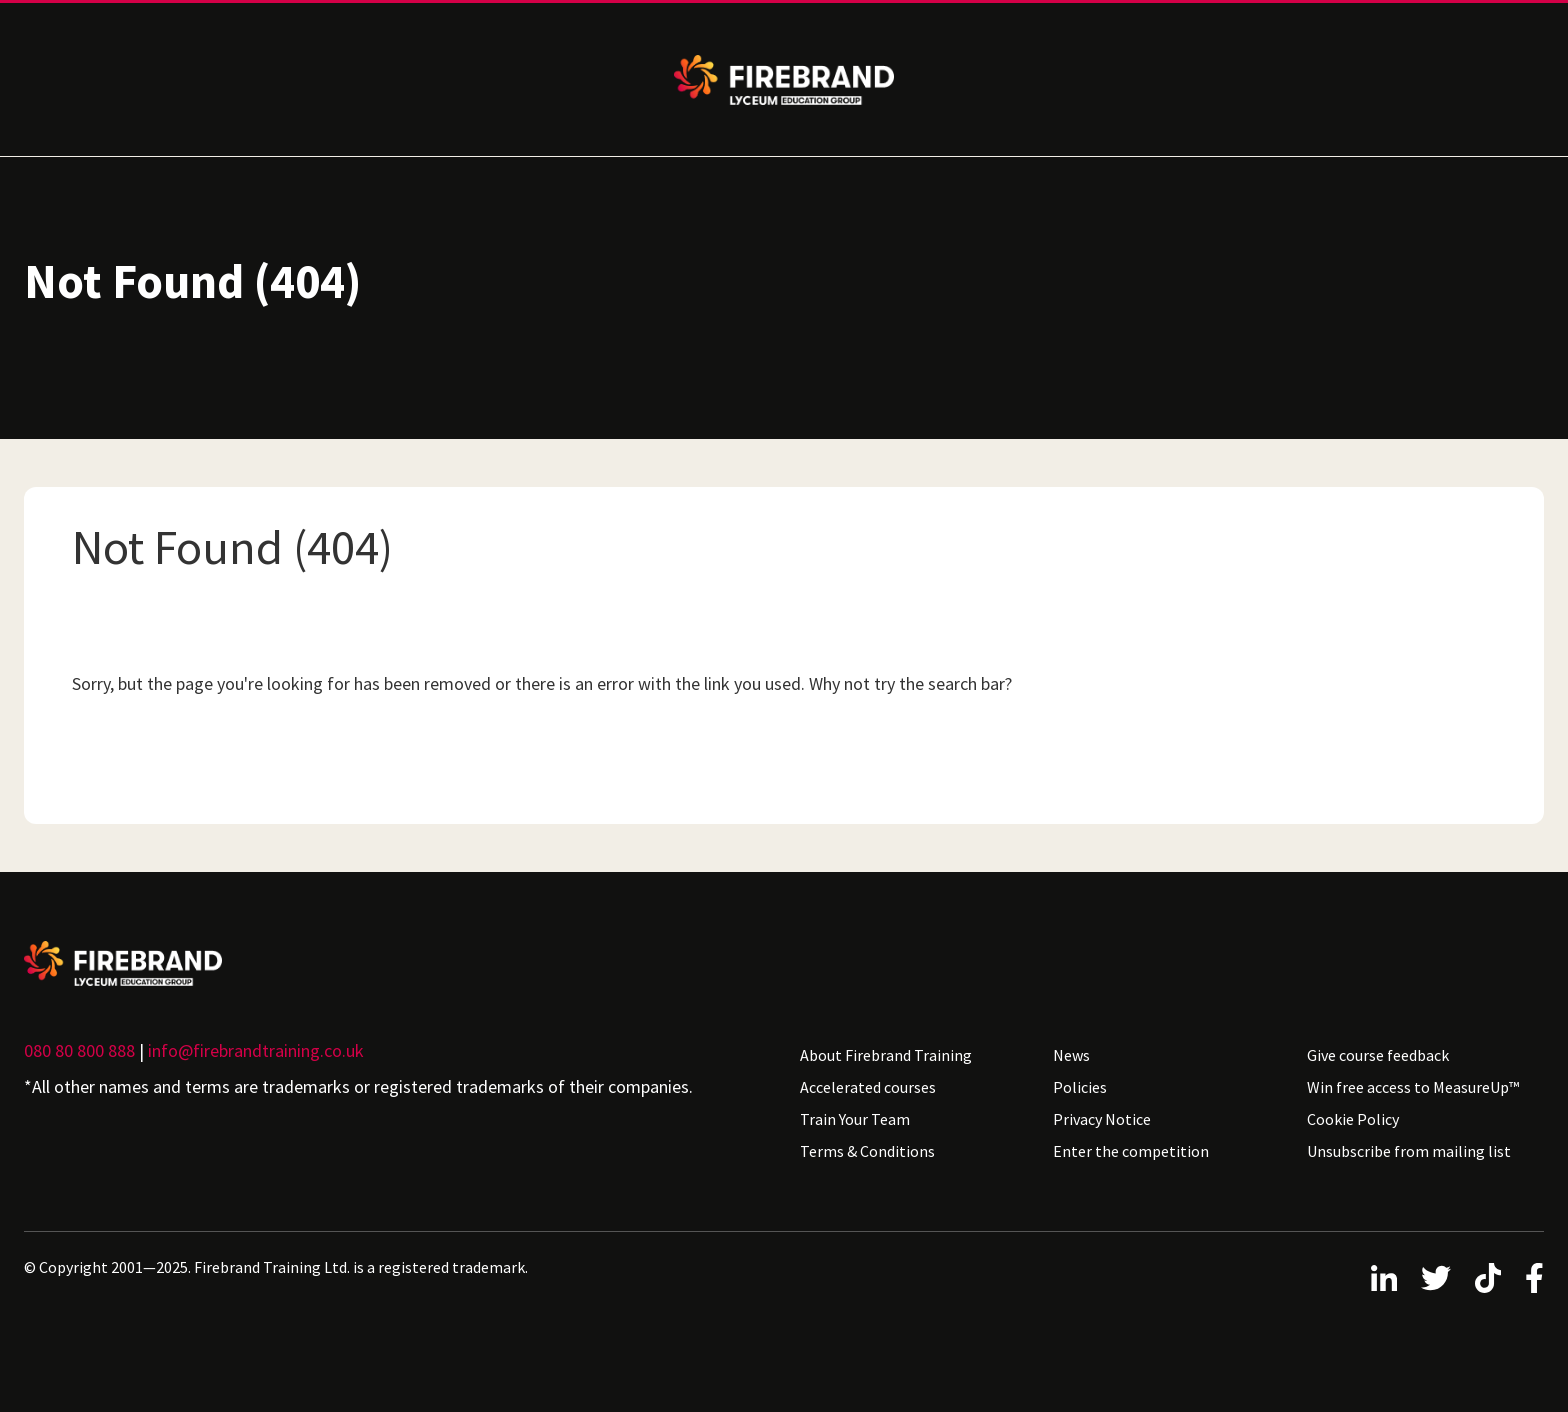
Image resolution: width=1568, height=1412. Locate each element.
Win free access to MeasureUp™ (1413, 1087)
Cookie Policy (1353, 1119)
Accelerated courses (868, 1087)
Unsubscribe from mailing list (1409, 1151)
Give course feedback (1378, 1055)
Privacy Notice (1102, 1119)
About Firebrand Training (886, 1055)
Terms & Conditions (867, 1151)
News (1071, 1055)
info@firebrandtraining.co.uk (256, 1050)
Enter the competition (1131, 1151)
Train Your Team (855, 1119)
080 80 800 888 (79, 1050)
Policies (1080, 1087)
